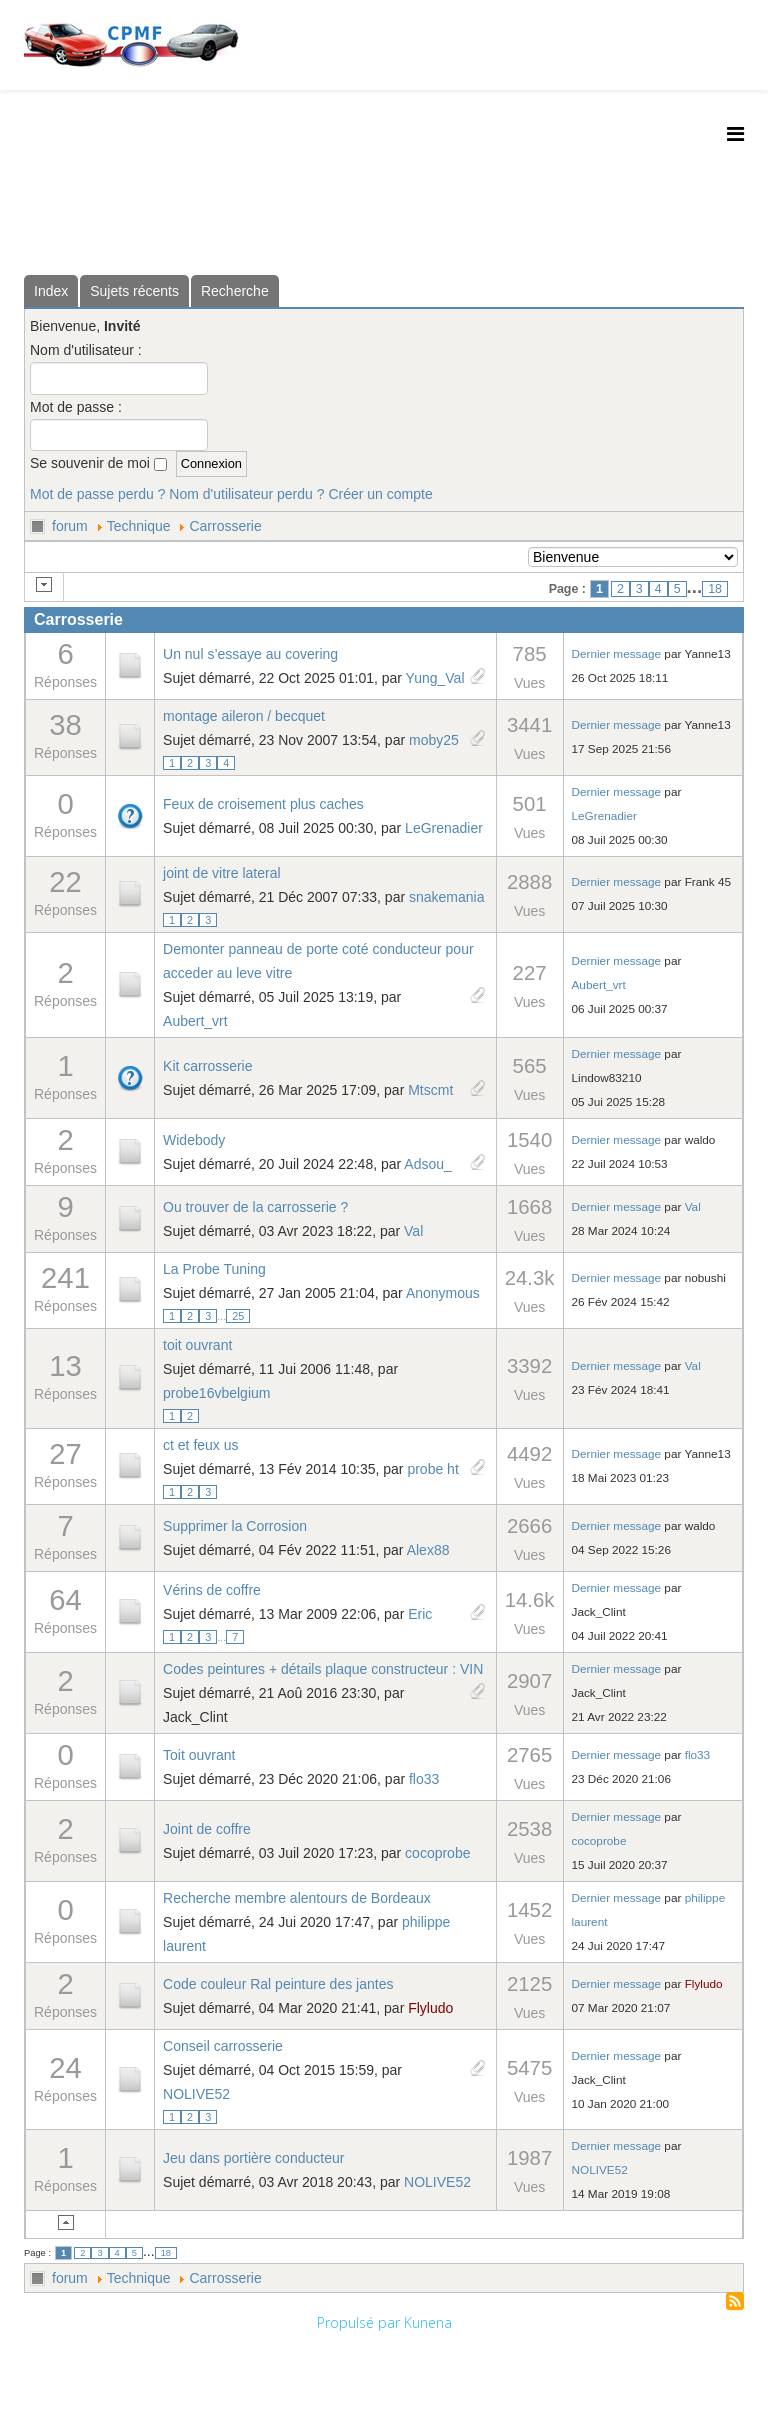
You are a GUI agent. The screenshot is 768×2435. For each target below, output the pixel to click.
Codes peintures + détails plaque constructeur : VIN (323, 1669)
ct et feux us (200, 1445)
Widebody (194, 1140)
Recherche (235, 291)
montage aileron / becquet (244, 716)
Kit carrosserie (207, 1066)
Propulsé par (360, 2322)
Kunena (428, 2322)
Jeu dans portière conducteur (253, 2158)
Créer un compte (380, 494)
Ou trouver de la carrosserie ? (255, 1207)
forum (70, 526)
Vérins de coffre (212, 1590)
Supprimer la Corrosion (235, 1526)
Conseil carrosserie (223, 2046)
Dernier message (617, 653)
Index (51, 291)
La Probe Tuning (214, 1269)
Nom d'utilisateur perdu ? (246, 494)
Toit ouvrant (199, 1755)
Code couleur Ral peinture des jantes (278, 1984)
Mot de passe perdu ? (97, 494)
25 (238, 1316)
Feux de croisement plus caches (263, 804)
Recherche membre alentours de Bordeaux (297, 1898)
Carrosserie (225, 526)
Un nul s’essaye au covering (250, 654)
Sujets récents (134, 291)
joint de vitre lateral (222, 873)
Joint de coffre (207, 1829)
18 (715, 589)
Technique (139, 526)
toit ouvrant (197, 1345)
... (221, 1316)
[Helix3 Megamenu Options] (735, 133)
